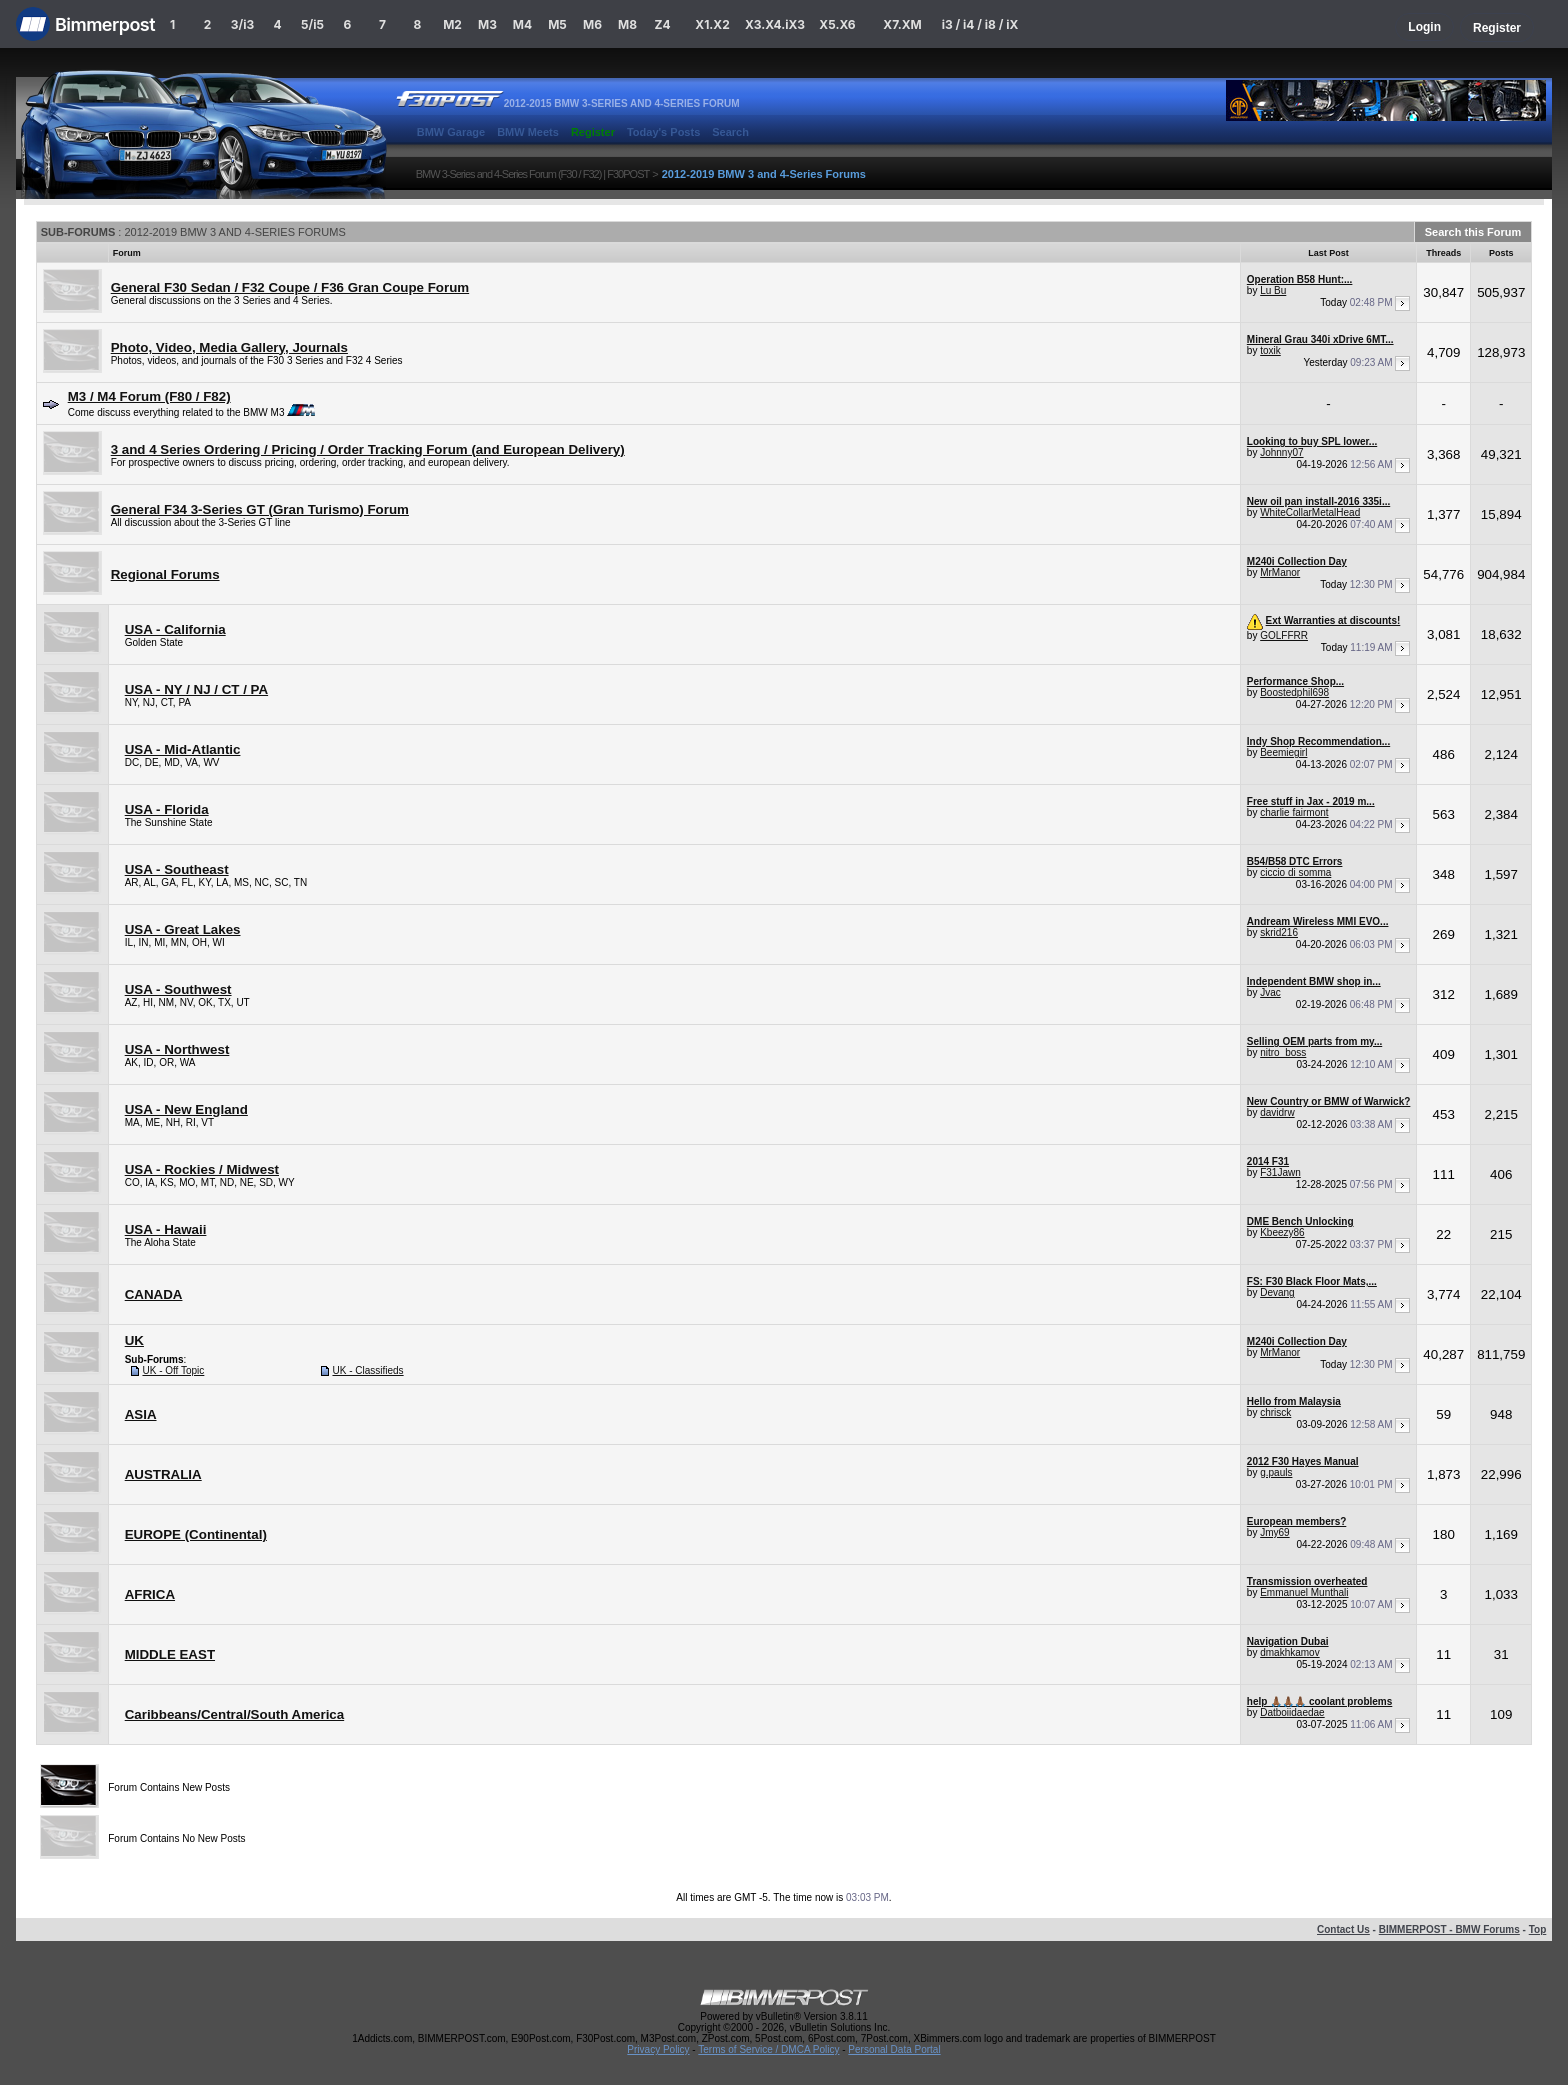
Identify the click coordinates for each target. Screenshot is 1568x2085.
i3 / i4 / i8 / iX (980, 24)
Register (1497, 28)
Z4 (662, 24)
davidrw (1277, 1112)
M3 (487, 24)
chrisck (1275, 1412)
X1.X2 (712, 24)
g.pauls (1276, 1472)
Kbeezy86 (1282, 1232)
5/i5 (312, 24)
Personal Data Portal (894, 2049)
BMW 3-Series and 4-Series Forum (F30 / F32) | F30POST (533, 174)
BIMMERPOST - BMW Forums (1449, 1929)
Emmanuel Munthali (1304, 1592)
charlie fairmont (1294, 812)
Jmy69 (1274, 1532)
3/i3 (242, 24)
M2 (452, 24)
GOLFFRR (1284, 635)
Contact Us (1343, 1929)
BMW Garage (451, 132)
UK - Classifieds (367, 1370)
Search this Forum (1473, 232)
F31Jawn (1280, 1172)
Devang (1277, 1292)
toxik (1270, 350)
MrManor (1280, 572)
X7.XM (902, 24)
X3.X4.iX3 (775, 24)
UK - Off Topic (173, 1370)
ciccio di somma (1295, 872)
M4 (522, 24)
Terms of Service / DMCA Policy (768, 2049)
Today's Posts (663, 132)
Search (730, 132)
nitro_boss (1283, 1052)
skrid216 (1279, 932)
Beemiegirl (1283, 752)
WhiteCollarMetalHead (1310, 512)
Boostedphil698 (1294, 692)
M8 (627, 24)
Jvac (1270, 992)
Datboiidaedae (1292, 1712)
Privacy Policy (658, 2049)
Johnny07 (1281, 452)
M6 (592, 24)
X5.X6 (837, 24)
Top (1538, 1929)
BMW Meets (528, 132)
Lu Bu (1273, 290)
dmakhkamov (1289, 1652)
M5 (557, 24)
